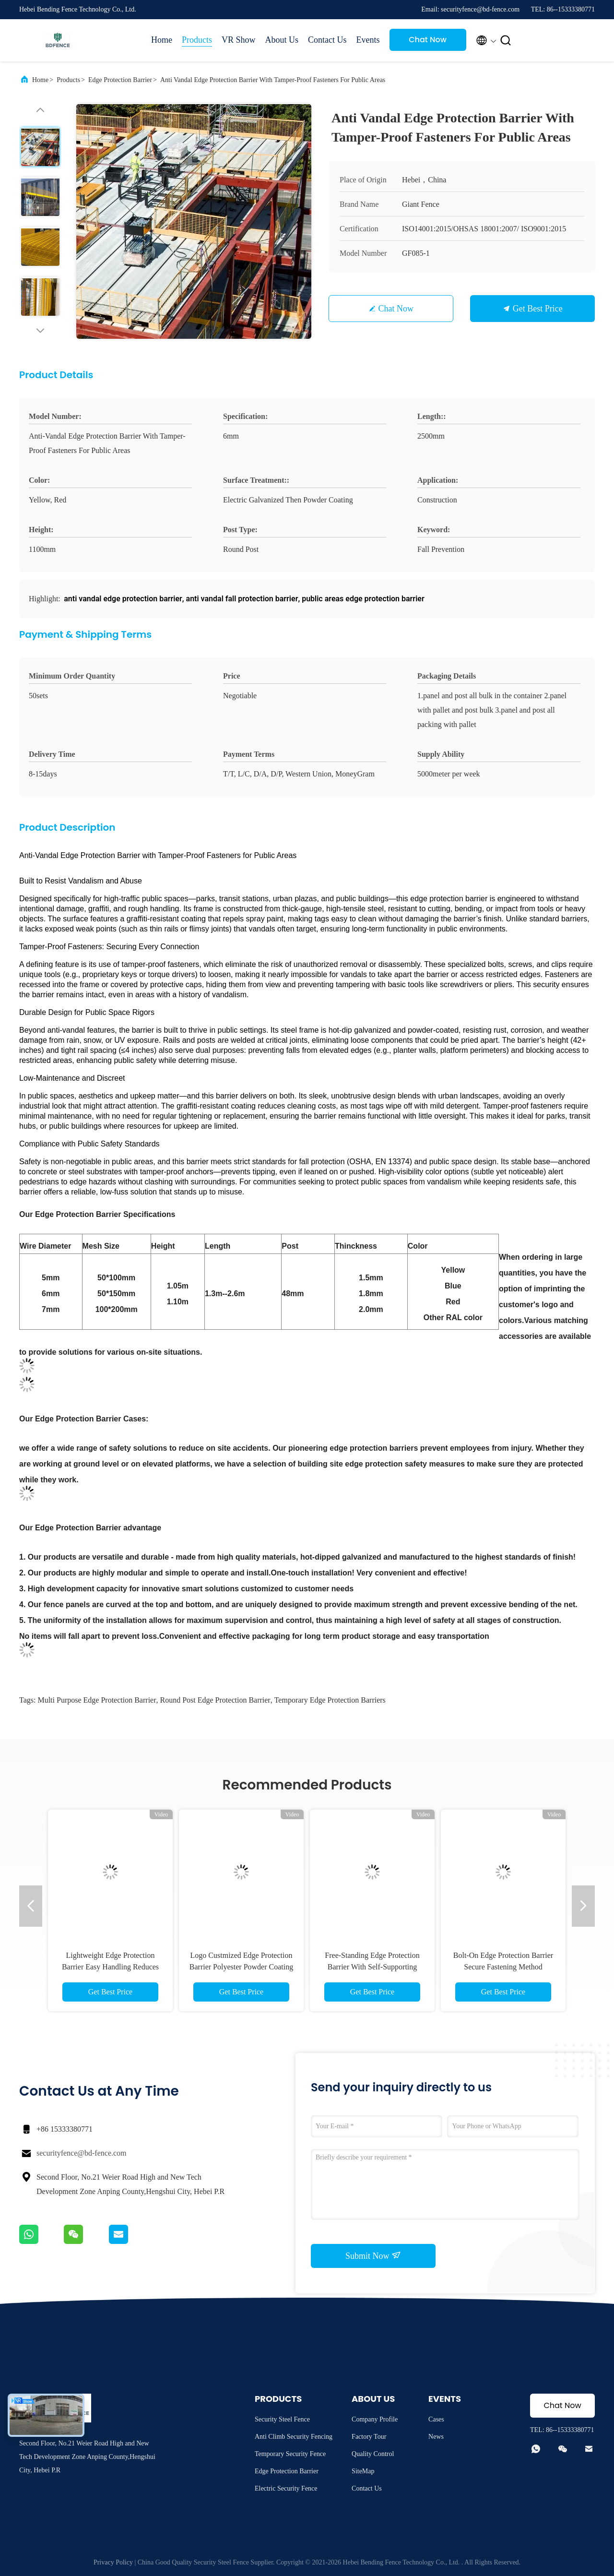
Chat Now (428, 39)
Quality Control (373, 2453)
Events (368, 40)
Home (161, 40)
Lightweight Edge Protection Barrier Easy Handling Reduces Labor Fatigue (110, 1966)
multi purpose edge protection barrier (96, 1700)
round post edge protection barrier (215, 1700)
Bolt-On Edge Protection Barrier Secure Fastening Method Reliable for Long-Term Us (503, 1966)
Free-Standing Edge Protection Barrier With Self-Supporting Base (372, 1966)
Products (197, 40)
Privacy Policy (113, 2562)
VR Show (239, 40)
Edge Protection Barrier (120, 79)
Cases (436, 2419)
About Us (282, 40)
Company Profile (375, 2419)
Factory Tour (369, 2436)
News (436, 2436)
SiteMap (363, 2471)
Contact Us (327, 40)
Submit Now (373, 2255)
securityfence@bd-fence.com (81, 2153)
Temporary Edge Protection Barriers (330, 1700)
